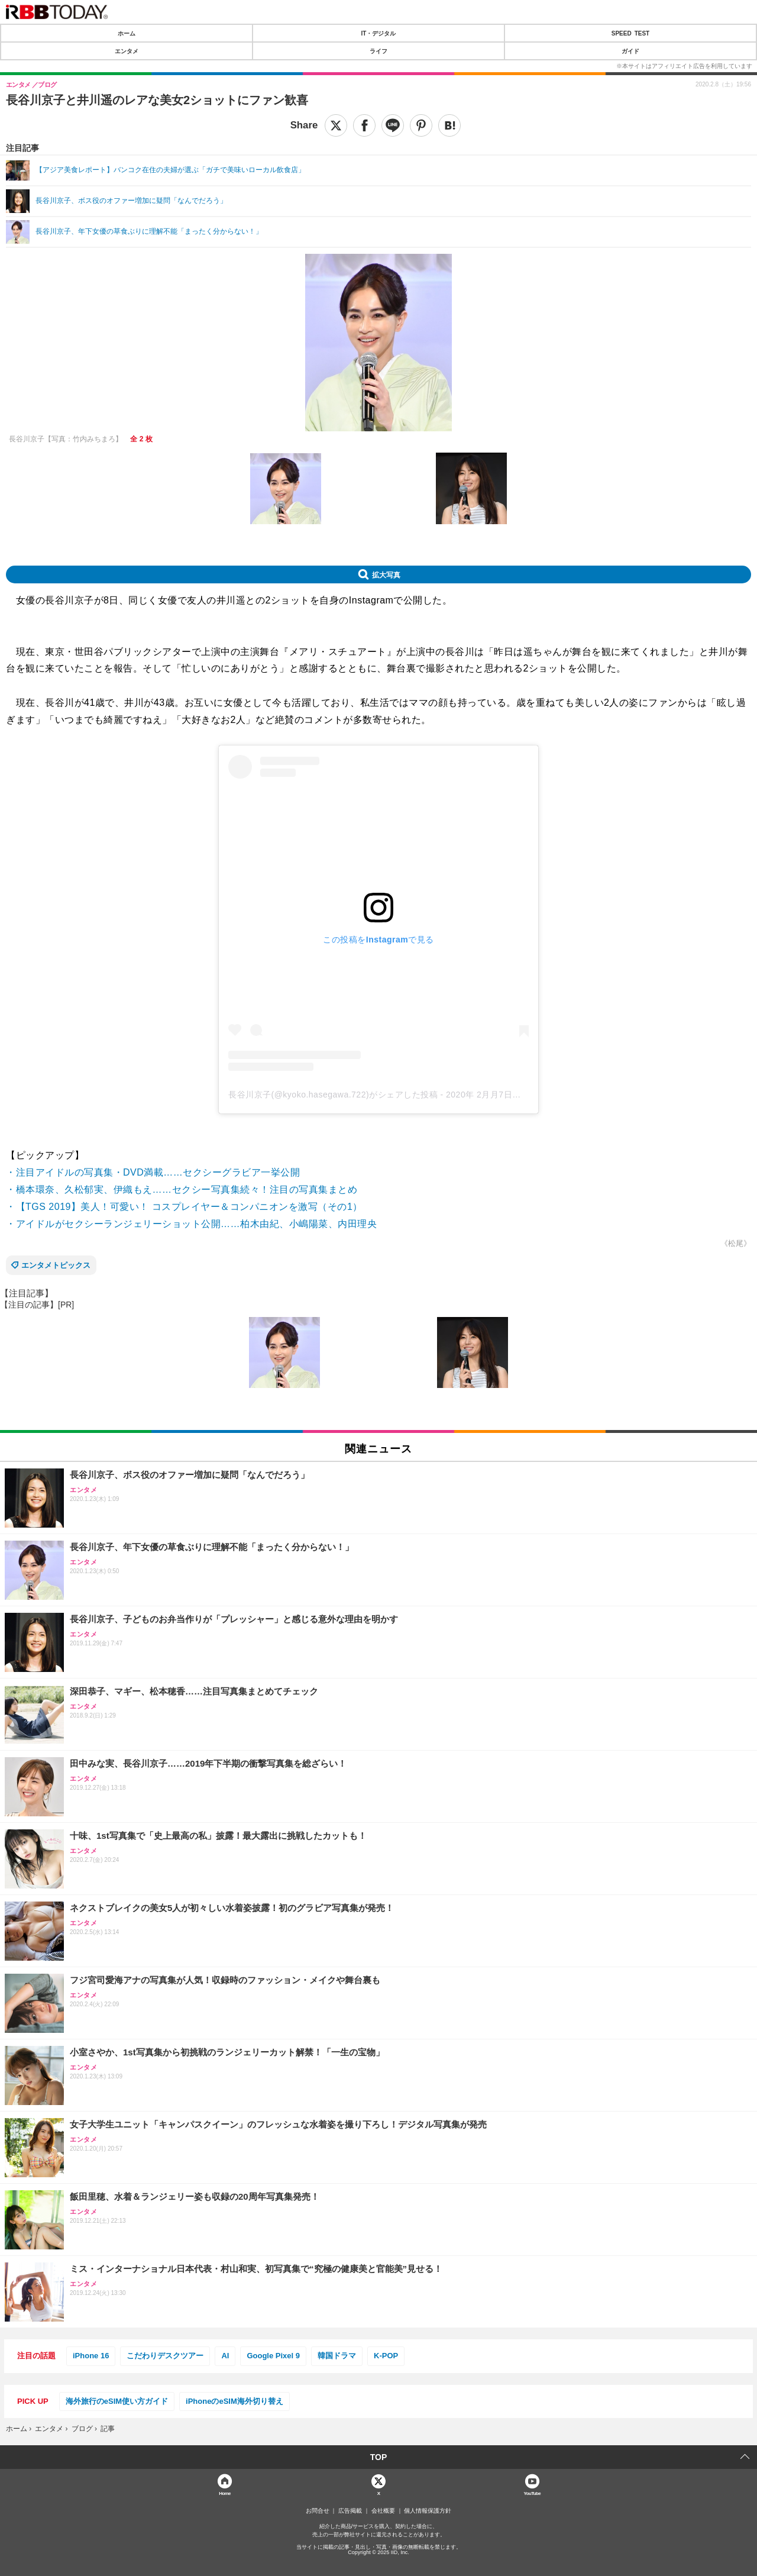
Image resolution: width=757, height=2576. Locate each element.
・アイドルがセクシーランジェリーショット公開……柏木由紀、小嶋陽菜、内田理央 (191, 1224)
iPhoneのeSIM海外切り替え (234, 2401)
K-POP (386, 2355)
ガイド (630, 51)
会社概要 (383, 2511)
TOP (378, 2457)
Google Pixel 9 (273, 2355)
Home (225, 2493)
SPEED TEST (630, 33)
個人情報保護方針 (427, 2511)
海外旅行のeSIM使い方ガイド (117, 2401)
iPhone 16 (91, 2355)
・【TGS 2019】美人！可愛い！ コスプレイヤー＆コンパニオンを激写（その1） (184, 1207)
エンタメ (126, 51)
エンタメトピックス (55, 1265)
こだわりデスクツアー (165, 2355)
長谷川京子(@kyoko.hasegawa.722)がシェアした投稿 (333, 1094)
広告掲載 (350, 2511)
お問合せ (317, 2511)
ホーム (126, 33)
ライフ (378, 51)
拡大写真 (386, 574)
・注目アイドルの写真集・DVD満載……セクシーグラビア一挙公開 (153, 1172)
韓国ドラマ (337, 2355)
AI (225, 2355)
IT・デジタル (378, 33)
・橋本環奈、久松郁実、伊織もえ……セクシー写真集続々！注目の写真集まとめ (181, 1189)
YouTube (532, 2493)
